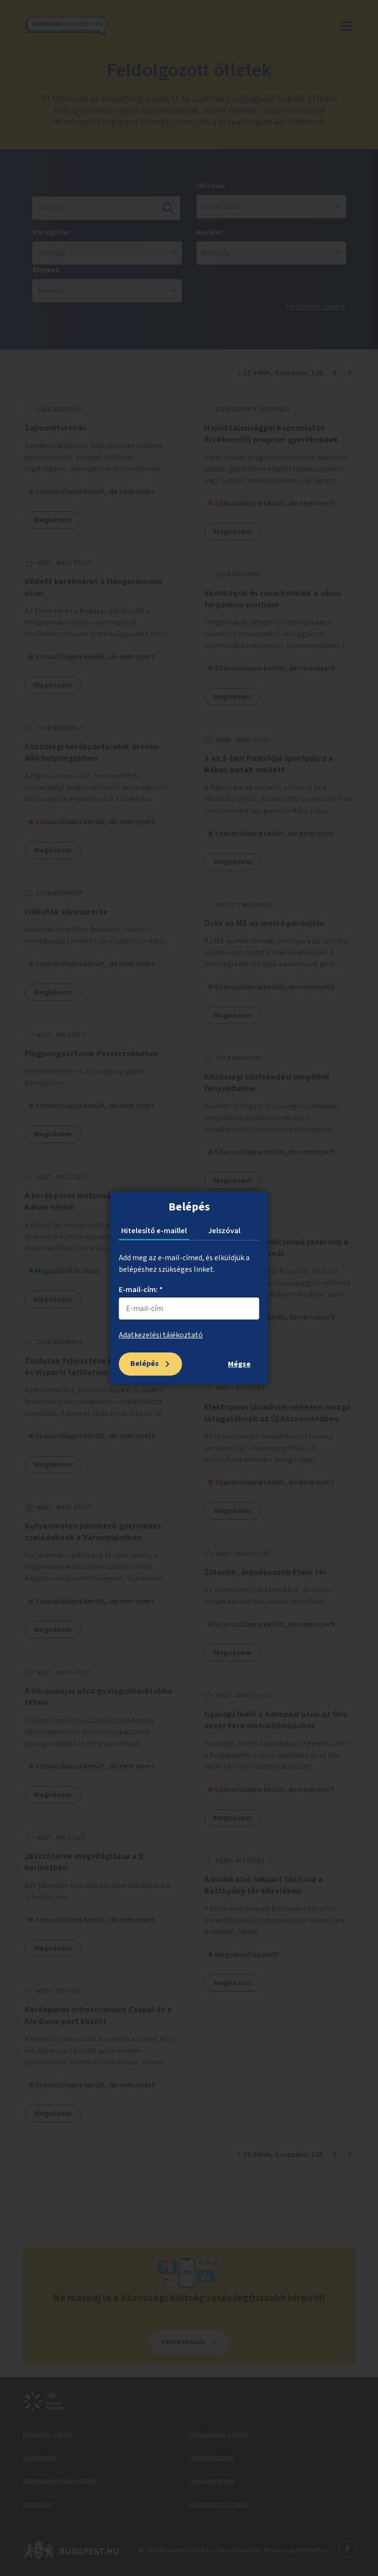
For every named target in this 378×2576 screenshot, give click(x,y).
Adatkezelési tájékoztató (161, 1335)
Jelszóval (224, 1230)
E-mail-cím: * (141, 1289)
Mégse (239, 1364)
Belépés (144, 1363)
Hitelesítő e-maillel (154, 1230)
